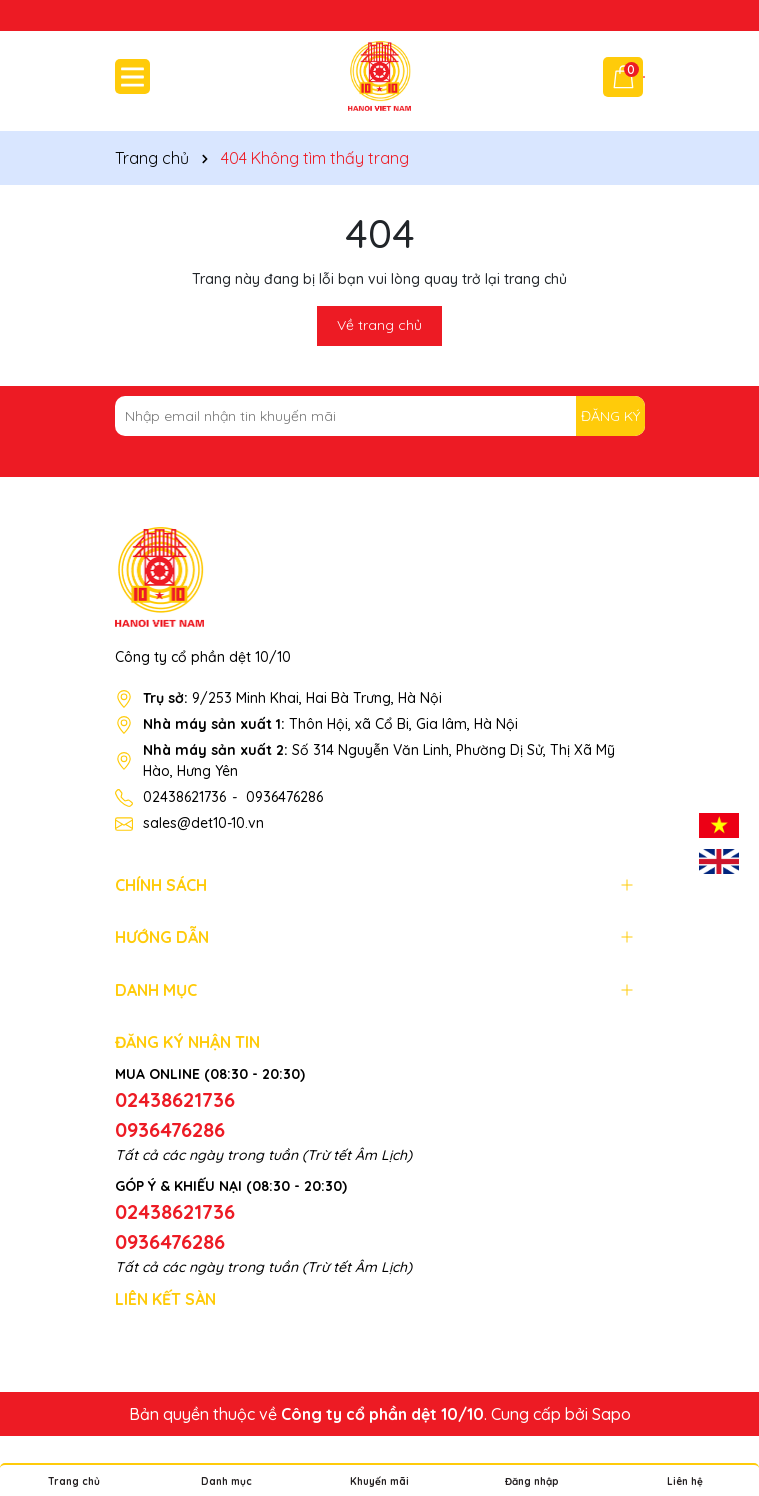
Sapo (611, 1414)
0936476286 (284, 797)
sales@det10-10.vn (203, 823)
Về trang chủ (379, 325)
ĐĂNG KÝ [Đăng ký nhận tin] (610, 416)
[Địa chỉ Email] (380, 416)
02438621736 (184, 797)
